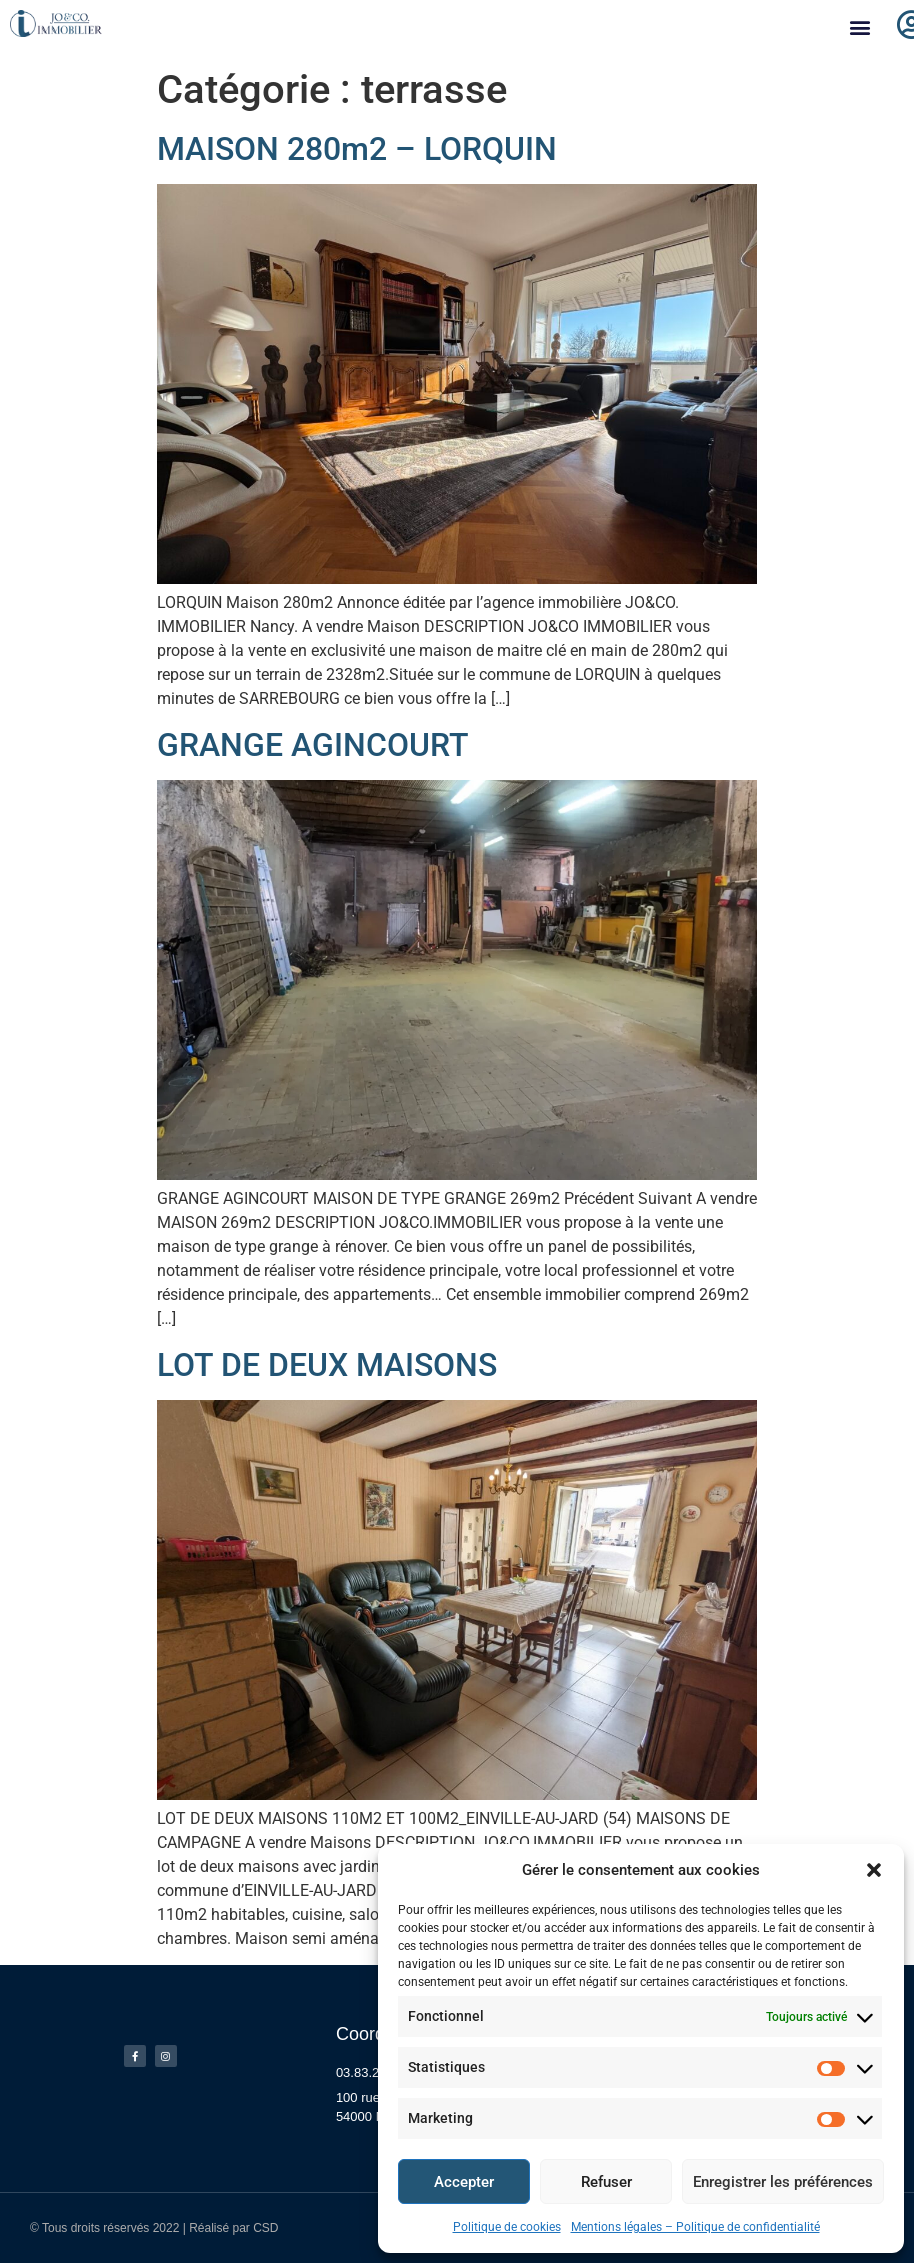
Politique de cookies (507, 2227)
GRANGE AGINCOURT (313, 745)
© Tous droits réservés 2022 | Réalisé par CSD (154, 2228)
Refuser (606, 2182)
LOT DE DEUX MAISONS (327, 1365)
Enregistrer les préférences (783, 2182)
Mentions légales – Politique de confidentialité (695, 2227)
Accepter (464, 2182)
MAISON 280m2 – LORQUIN (357, 149)
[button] (874, 1870)
